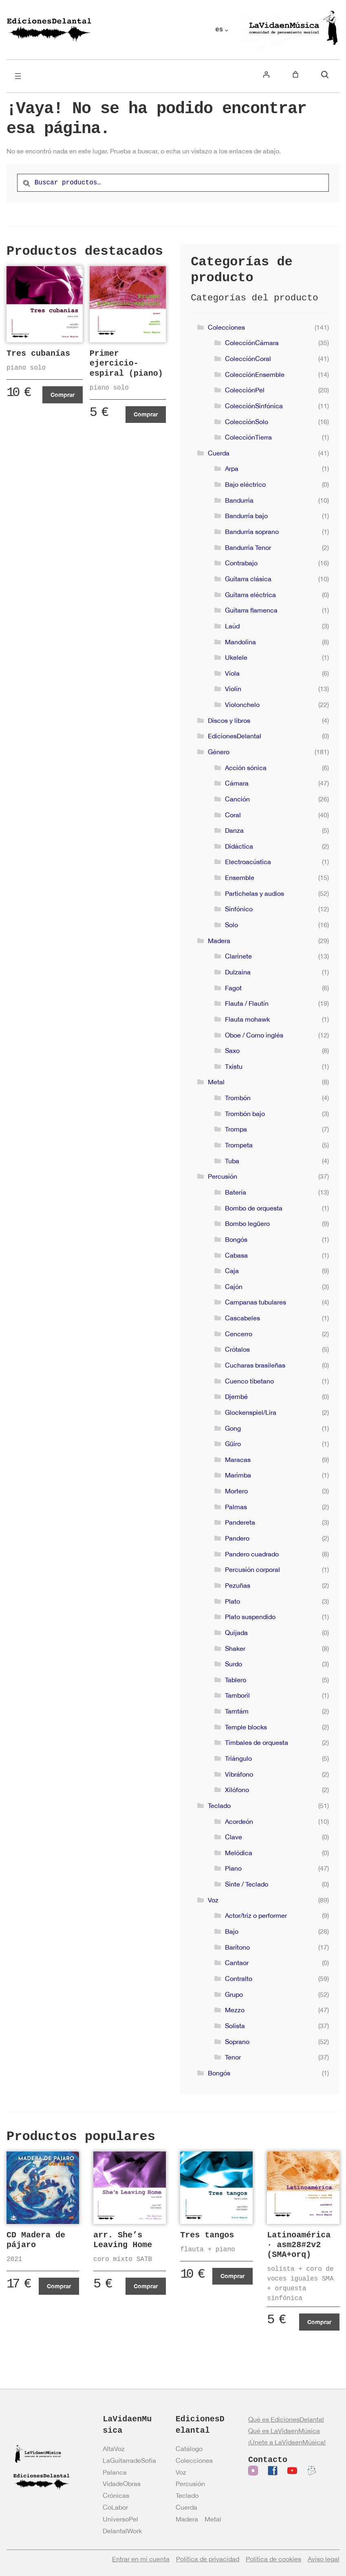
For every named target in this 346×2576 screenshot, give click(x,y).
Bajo (231, 1931)
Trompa (236, 1129)
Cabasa (236, 1255)
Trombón (238, 1097)
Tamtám (237, 1711)
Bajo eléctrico (245, 484)
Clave (233, 1837)
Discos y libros (229, 720)
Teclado (219, 1805)
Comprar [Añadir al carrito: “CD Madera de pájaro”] (59, 2286)
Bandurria (239, 500)
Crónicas (116, 2495)
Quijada (236, 1632)
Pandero (237, 1538)
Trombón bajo (245, 1113)
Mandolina (240, 642)
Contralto (238, 1978)
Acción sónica (246, 767)
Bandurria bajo (246, 515)
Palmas (236, 1506)
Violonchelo (242, 704)
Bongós (236, 1239)
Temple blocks (246, 1727)
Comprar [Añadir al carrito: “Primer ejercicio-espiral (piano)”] (146, 414)
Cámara (237, 783)
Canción (237, 799)
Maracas (238, 1459)
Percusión (222, 1176)
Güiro (233, 1443)
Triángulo (238, 1758)
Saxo (232, 1050)
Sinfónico (239, 909)
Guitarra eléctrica (250, 594)
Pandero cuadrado (252, 1554)
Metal (216, 1082)
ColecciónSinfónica (254, 405)
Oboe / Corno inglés (254, 1035)
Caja (232, 1270)
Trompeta (239, 1145)
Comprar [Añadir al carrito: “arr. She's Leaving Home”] (146, 2286)
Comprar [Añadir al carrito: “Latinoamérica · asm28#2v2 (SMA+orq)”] (319, 2321)
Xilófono (237, 1789)
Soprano (237, 2041)
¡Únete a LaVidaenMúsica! (287, 2442)
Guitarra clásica (248, 578)
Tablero (235, 1679)
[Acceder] (266, 74)
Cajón (233, 1286)
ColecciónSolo (246, 421)
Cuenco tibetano (249, 1381)
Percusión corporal (252, 1569)
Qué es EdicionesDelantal (286, 2419)
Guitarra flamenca (251, 610)
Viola (232, 673)
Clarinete (238, 956)
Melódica (238, 1852)
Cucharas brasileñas (255, 1365)
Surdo (233, 1664)
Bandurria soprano (252, 531)
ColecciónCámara (252, 342)
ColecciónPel (244, 390)
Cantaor (237, 1962)
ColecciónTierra (248, 437)
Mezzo (235, 2010)
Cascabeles (242, 1318)
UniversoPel (120, 2519)
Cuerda (218, 453)
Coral (233, 815)
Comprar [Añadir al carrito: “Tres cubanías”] (63, 394)
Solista (235, 2025)
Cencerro (238, 1333)
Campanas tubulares (255, 1302)
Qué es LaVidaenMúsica (284, 2430)
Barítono (237, 1947)
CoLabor (115, 2507)
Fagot (233, 987)
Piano (233, 1868)
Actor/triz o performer (256, 1915)
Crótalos (237, 1349)
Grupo (234, 1994)
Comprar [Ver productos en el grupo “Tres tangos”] (232, 2275)
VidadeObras (122, 2483)
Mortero (236, 1491)
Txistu (233, 1066)
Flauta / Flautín (247, 1003)
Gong (233, 1428)
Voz (213, 1900)
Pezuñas (237, 1585)
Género (218, 751)
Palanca (115, 2472)
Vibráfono (239, 1774)
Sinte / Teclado (246, 1884)
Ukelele (236, 657)
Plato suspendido (250, 1616)
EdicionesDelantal (234, 736)
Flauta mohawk (247, 1019)
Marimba (238, 1475)
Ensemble (239, 877)
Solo (231, 924)
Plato (232, 1601)
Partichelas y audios (254, 893)
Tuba (232, 1160)
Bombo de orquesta (253, 1208)
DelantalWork (122, 2530)
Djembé (236, 1396)
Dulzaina (238, 972)
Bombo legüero (247, 1223)
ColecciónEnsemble (254, 374)
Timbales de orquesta (256, 1742)
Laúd (232, 626)
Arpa (231, 468)
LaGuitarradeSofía (129, 2460)
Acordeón (239, 1821)
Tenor (233, 2057)
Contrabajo (241, 563)
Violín (233, 688)
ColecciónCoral (248, 358)
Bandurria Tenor (248, 547)
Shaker (235, 1648)
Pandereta (240, 1522)
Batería (235, 1192)
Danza (234, 830)
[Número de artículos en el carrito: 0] (295, 74)
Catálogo (189, 2448)
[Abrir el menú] (18, 76)
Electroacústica (248, 861)
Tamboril (237, 1695)
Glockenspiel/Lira (250, 1412)
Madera (219, 940)
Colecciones (226, 327)
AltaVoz (114, 2448)
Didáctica (239, 846)
